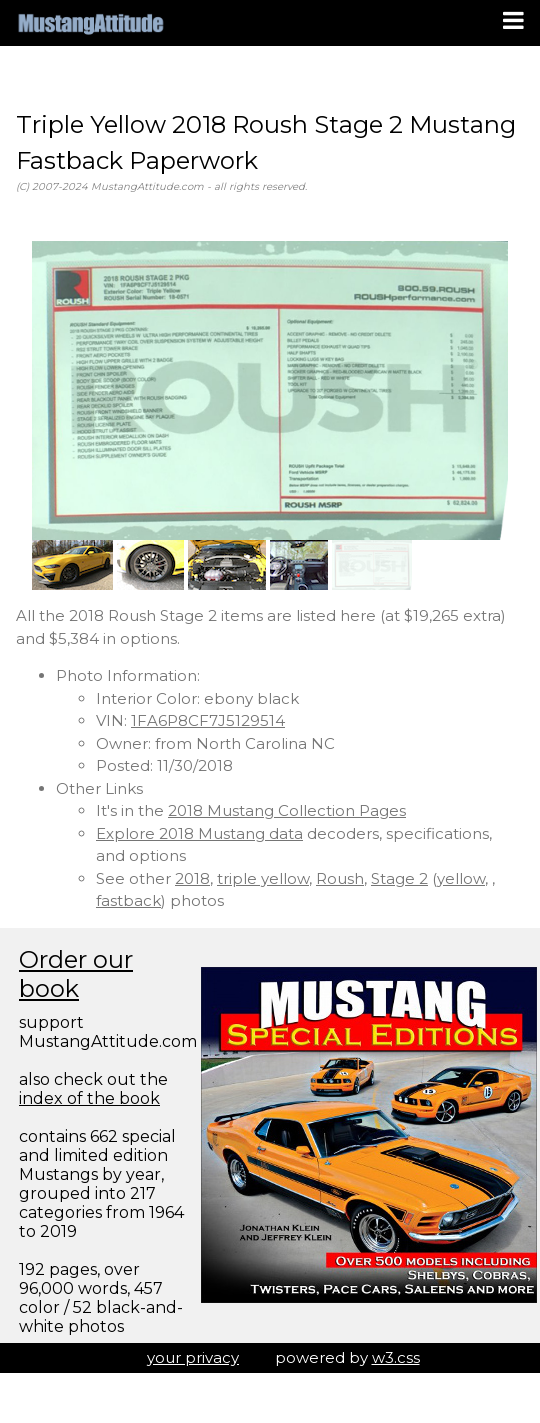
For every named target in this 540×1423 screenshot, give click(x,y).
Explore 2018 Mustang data (199, 833)
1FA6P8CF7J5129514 (208, 720)
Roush (340, 878)
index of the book (89, 1098)
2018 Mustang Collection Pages (287, 810)
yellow (461, 878)
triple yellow (263, 878)
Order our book (76, 974)
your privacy (193, 1357)
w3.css (396, 1357)
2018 (192, 878)
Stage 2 (399, 878)
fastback (128, 900)
